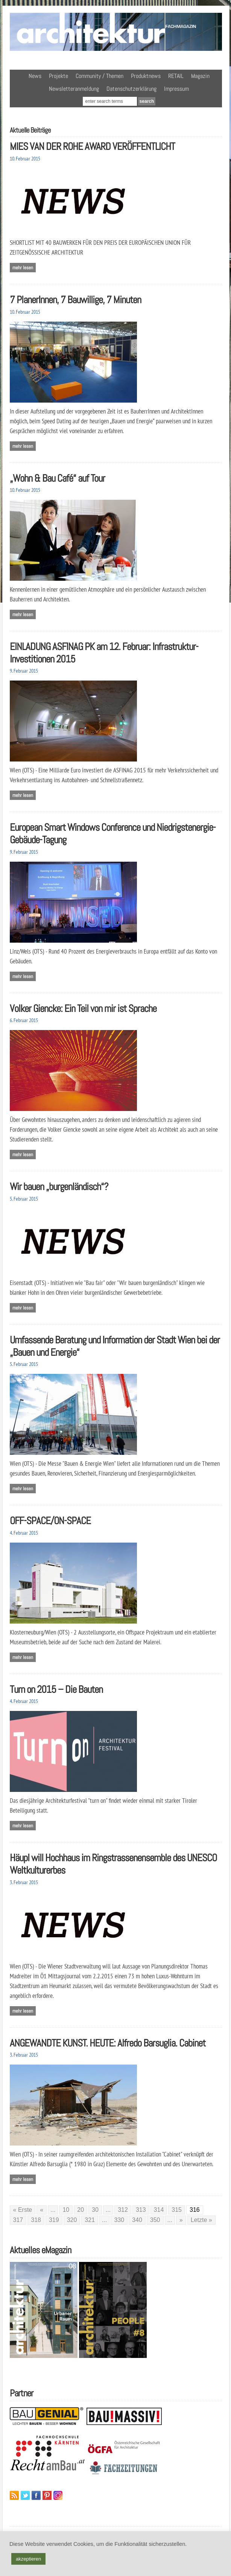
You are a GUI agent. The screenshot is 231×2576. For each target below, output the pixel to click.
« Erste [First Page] (22, 2210)
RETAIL (176, 76)
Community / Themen (99, 76)
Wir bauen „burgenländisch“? (59, 1186)
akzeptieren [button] (28, 2559)
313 (141, 2210)
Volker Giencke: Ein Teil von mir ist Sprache (83, 1008)
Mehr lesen (22, 267)
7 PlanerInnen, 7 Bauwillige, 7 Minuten (75, 299)
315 (177, 2210)
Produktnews (146, 76)
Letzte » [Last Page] (201, 2220)
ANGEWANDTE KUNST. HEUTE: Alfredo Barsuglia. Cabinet (107, 2043)
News (35, 76)
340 (137, 2220)
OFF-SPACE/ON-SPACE (50, 1520)
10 (65, 2210)
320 (72, 2220)
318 (36, 2220)
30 (95, 2210)
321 (90, 2220)
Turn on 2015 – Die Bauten (56, 1689)
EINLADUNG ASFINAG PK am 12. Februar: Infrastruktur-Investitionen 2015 (104, 652)
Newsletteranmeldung (74, 89)
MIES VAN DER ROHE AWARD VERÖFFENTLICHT (92, 146)
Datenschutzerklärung (131, 89)
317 (18, 2220)
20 (80, 2210)
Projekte (58, 76)
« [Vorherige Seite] (41, 2210)
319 (54, 2220)
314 (159, 2210)
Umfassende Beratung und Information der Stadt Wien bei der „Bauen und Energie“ (115, 1346)
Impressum (176, 89)
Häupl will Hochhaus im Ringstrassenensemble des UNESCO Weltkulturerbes (113, 1864)
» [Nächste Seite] (181, 2220)
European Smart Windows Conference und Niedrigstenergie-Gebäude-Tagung (113, 833)
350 (155, 2220)
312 (123, 2210)
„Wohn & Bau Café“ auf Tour (57, 478)
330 (119, 2220)
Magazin (200, 76)
